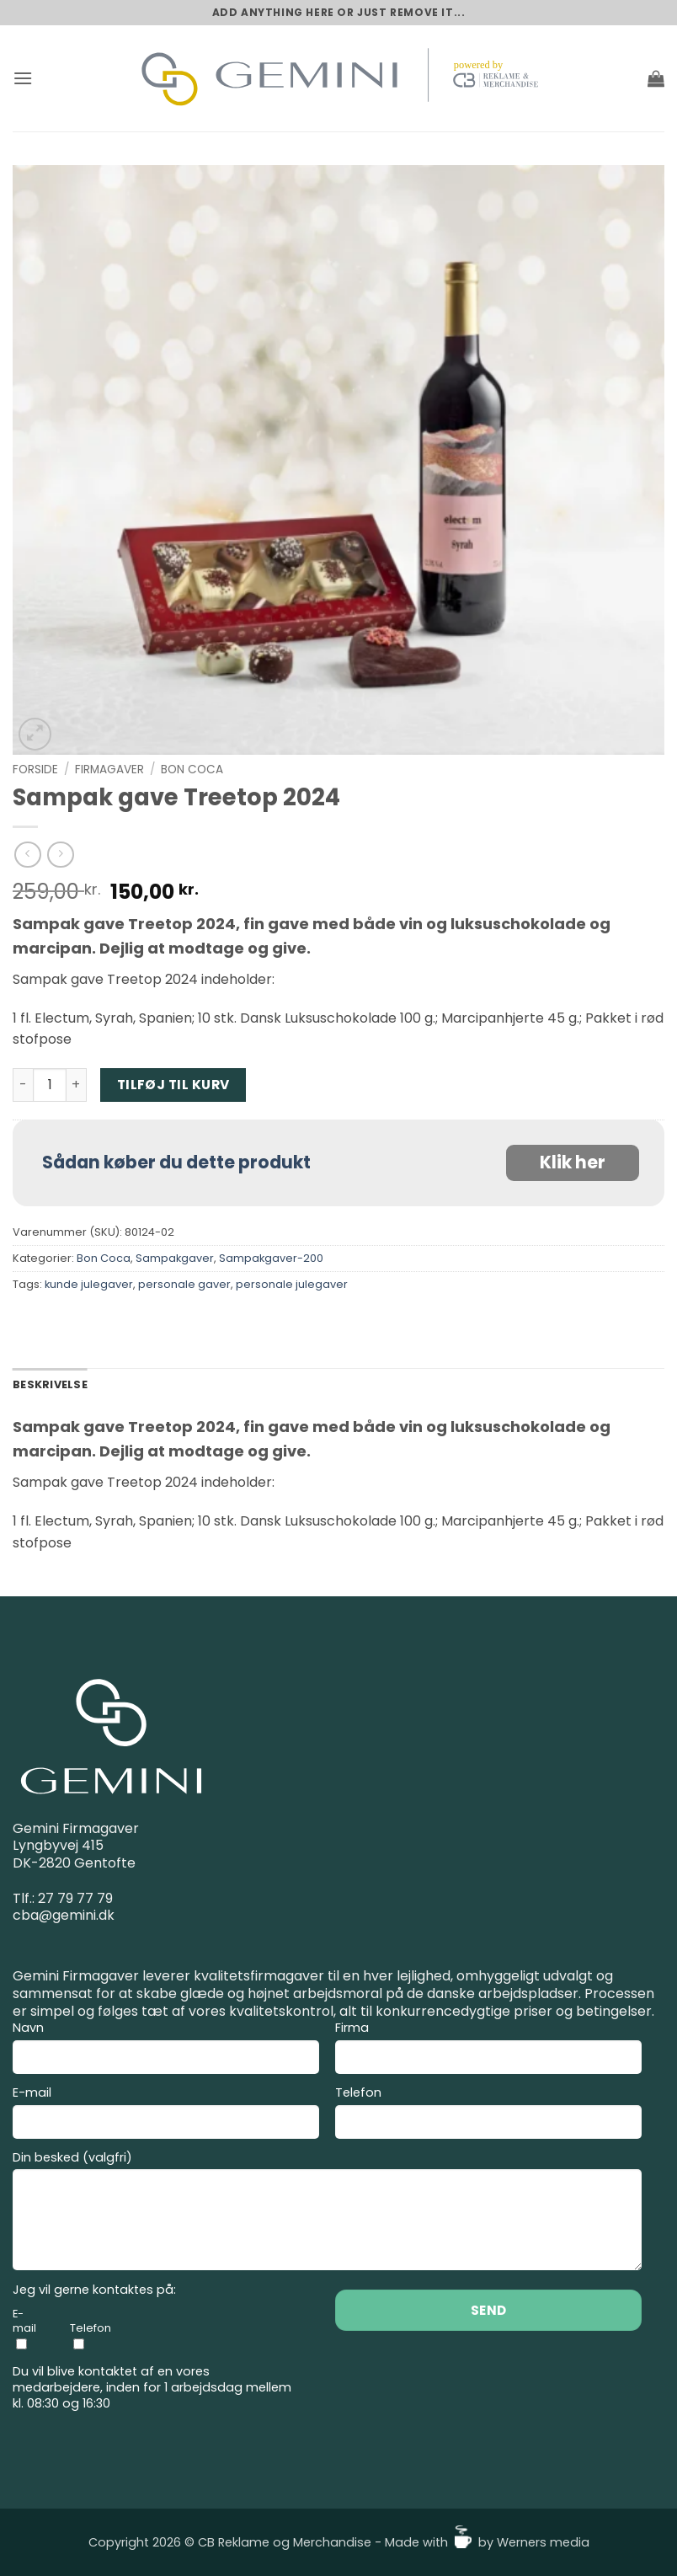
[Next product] (27, 855)
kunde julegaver (89, 1284)
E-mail (166, 2115)
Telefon (488, 2115)
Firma (488, 2050)
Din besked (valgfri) (327, 2213)
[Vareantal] (50, 1085)
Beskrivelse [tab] (50, 1384)
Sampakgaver (175, 1258)
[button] (23, 78)
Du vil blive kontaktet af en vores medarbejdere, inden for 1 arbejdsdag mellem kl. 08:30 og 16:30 (152, 2387)
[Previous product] (60, 855)
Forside (35, 770)
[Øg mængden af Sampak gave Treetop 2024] (77, 1085)
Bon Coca (192, 770)
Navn (166, 2050)
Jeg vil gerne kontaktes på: (94, 2290)
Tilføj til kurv (173, 1084)
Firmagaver (109, 770)
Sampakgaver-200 (271, 1258)
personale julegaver (292, 1284)
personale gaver (184, 1284)
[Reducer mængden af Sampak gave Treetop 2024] (23, 1085)
